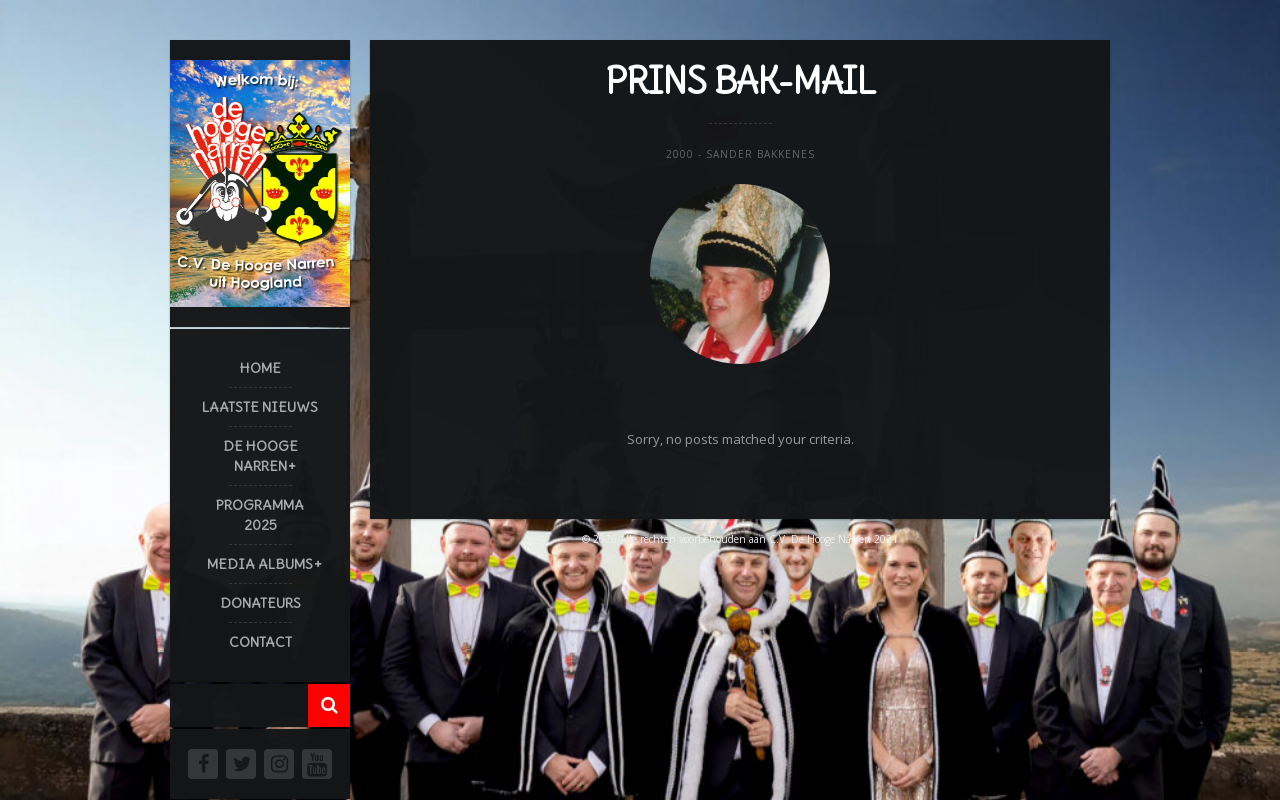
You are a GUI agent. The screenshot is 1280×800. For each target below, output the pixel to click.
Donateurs (260, 603)
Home (260, 368)
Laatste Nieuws (260, 407)
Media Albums (260, 564)
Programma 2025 (260, 515)
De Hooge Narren (260, 456)
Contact (260, 642)
